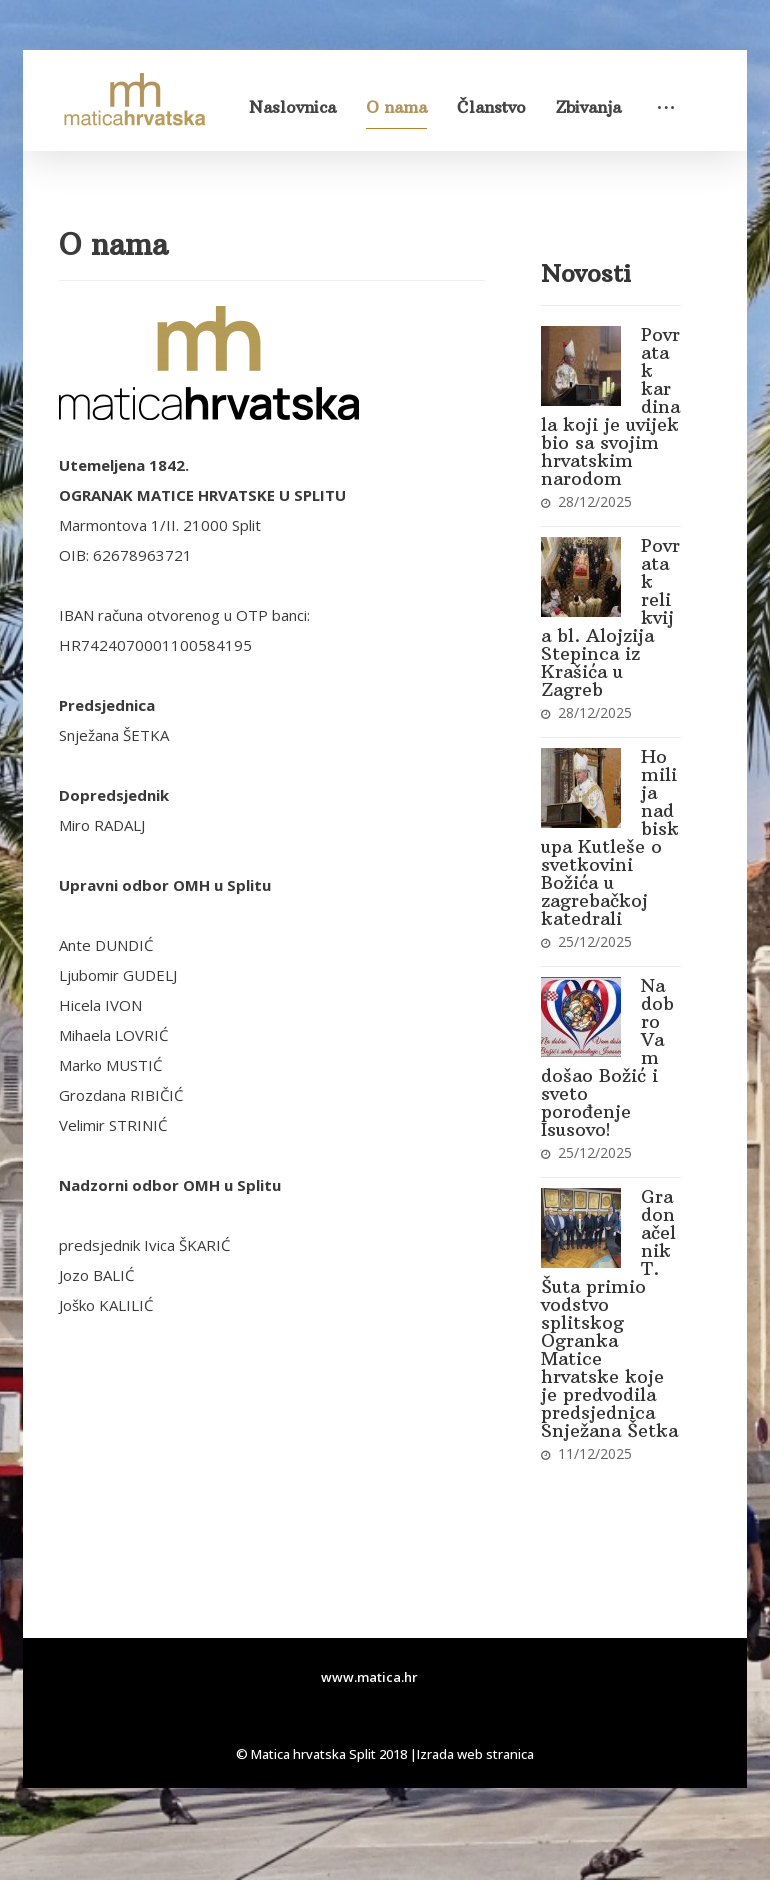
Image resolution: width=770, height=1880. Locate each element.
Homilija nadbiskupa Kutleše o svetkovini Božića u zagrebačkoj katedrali (610, 837)
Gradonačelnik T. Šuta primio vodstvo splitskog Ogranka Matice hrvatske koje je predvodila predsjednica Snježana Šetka (609, 1313)
